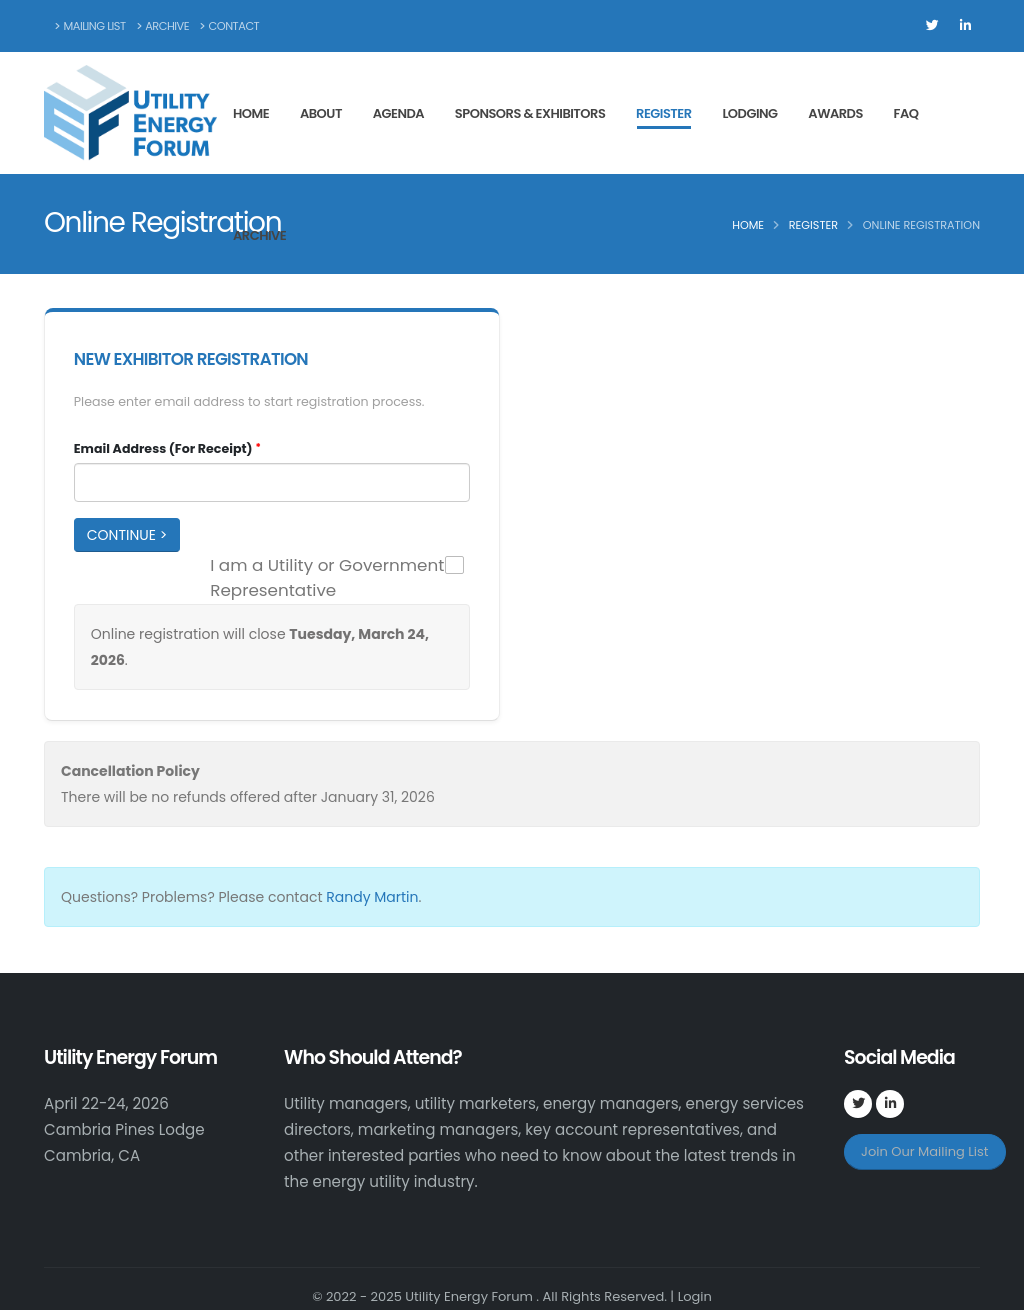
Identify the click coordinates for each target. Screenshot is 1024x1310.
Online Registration (921, 225)
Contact (229, 26)
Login (695, 1296)
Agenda (398, 113)
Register (664, 113)
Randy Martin (372, 897)
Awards (835, 113)
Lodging (749, 113)
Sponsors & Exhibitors (530, 113)
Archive (163, 26)
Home (251, 113)
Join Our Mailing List (925, 1151)
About (321, 113)
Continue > (127, 535)
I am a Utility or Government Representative (327, 577)
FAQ (906, 113)
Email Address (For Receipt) (163, 448)
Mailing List (90, 26)
